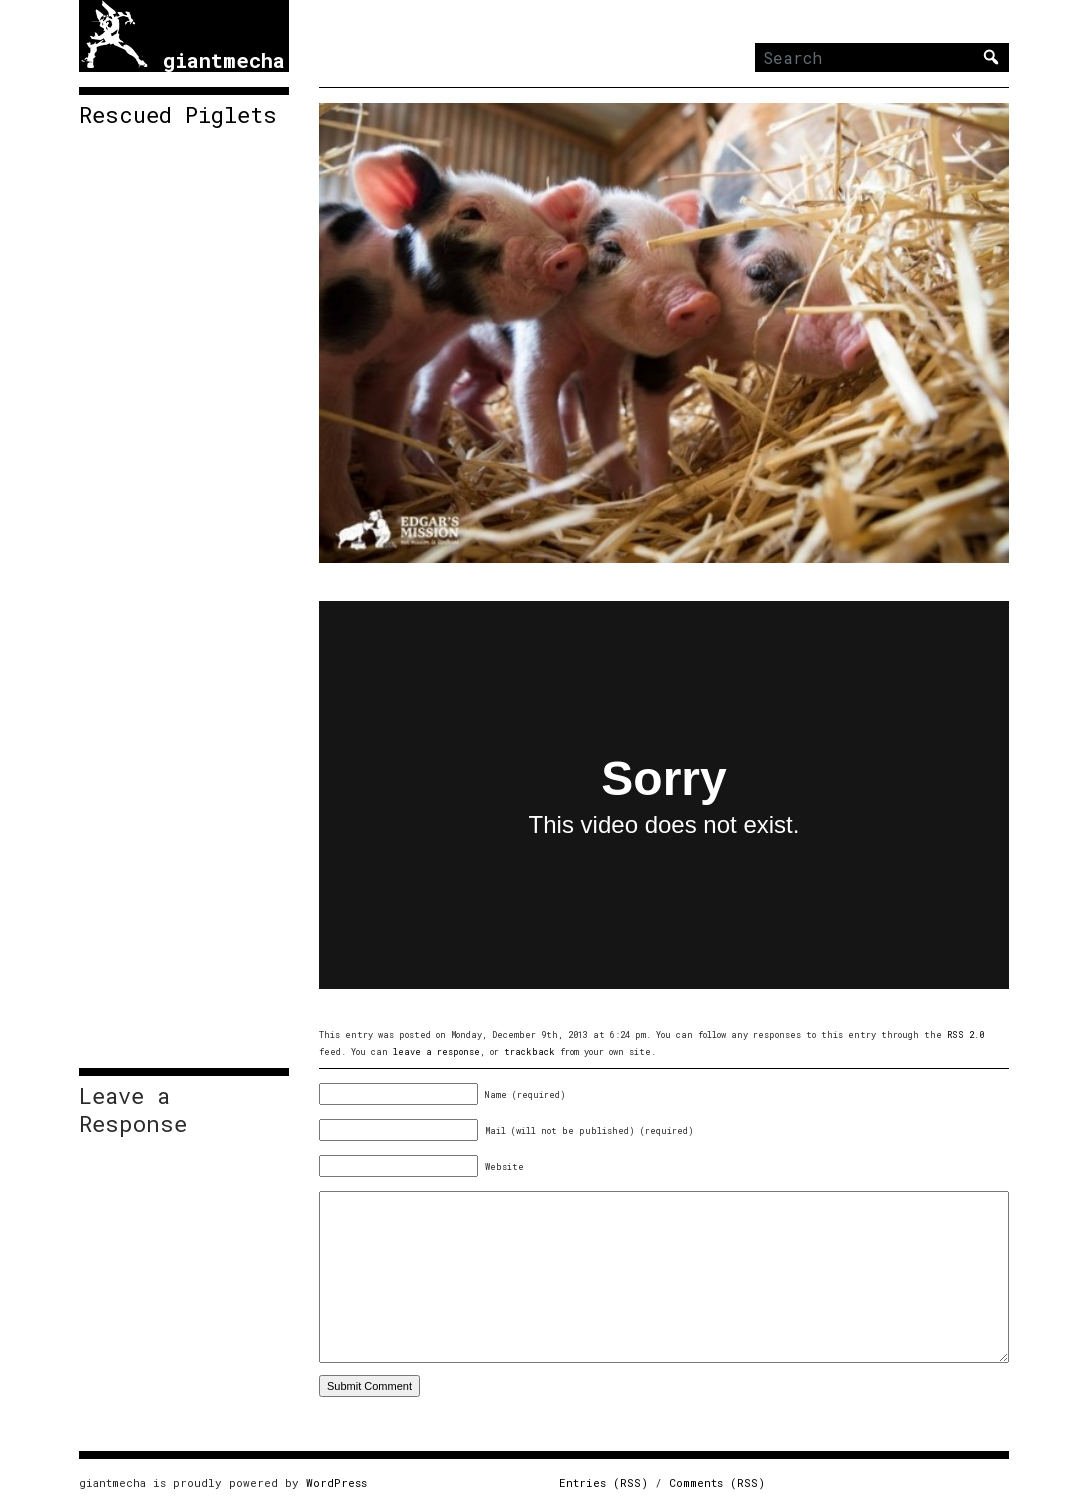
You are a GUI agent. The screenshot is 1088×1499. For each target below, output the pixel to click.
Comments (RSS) (717, 1482)
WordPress (336, 1482)
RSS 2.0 (965, 1034)
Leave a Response (133, 1110)
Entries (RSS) (603, 1482)
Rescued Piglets (178, 115)
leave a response (436, 1051)
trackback (529, 1051)
